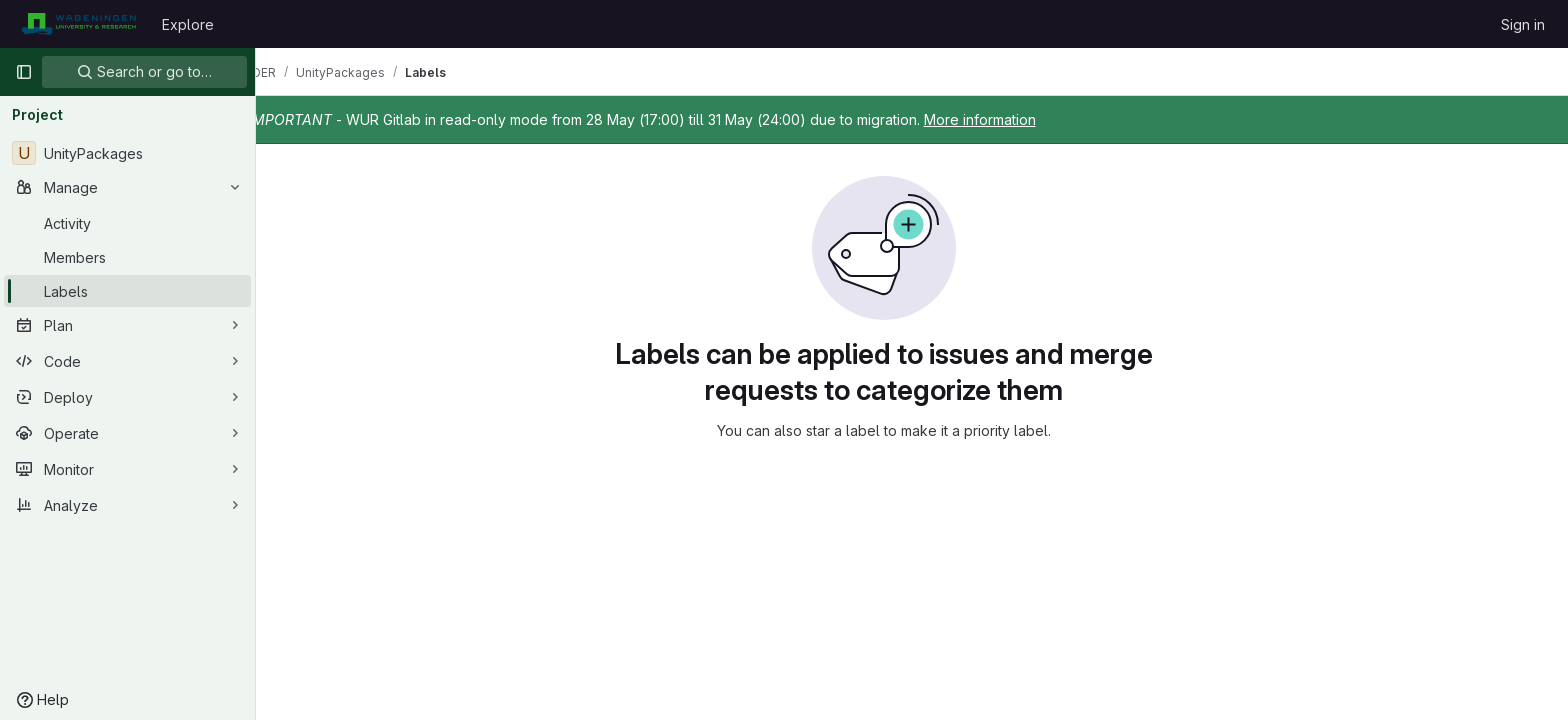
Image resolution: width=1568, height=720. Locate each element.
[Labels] (127, 291)
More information (1036, 119)
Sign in (1523, 24)
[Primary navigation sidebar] (24, 72)
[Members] (127, 257)
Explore (188, 24)
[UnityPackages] (127, 153)
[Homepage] (78, 24)
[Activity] (127, 223)
